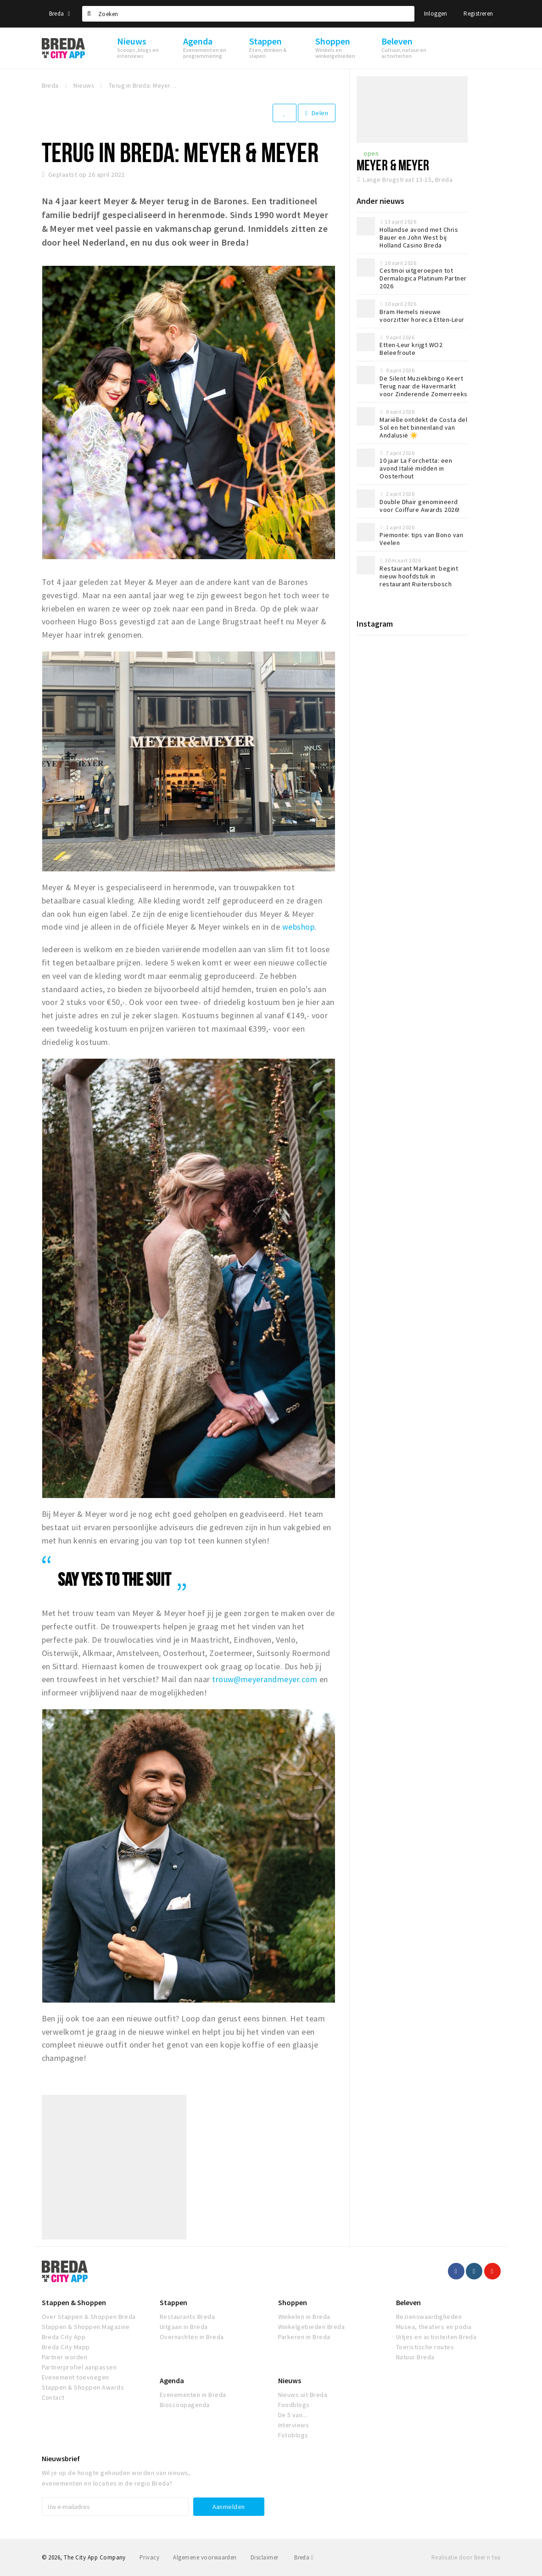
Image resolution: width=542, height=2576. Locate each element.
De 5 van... (292, 2415)
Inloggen (435, 13)
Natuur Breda (415, 2357)
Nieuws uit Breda (303, 2395)
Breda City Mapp (66, 2347)
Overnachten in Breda (192, 2337)
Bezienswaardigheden (429, 2316)
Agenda (172, 2380)
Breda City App (64, 2337)
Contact (53, 2397)
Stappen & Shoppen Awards (83, 2387)
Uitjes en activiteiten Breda (436, 2337)
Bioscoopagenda (185, 2405)
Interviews (293, 2425)
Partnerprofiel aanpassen (79, 2367)
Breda (59, 13)
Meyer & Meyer (393, 165)
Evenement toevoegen (75, 2377)
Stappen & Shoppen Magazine (86, 2327)
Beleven (408, 2302)
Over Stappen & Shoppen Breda (89, 2316)
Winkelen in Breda (304, 2316)
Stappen (173, 2302)
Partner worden (65, 2357)
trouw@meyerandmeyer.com (264, 1679)
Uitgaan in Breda (184, 2327)
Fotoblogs (293, 2435)
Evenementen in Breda (193, 2395)
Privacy (149, 2557)
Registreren (478, 13)
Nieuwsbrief (61, 2458)
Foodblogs (294, 2405)
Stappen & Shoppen (74, 2302)
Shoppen (292, 2302)
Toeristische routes (425, 2347)
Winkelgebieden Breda (311, 2327)
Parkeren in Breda (304, 2337)
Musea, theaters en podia (434, 2327)
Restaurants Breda (187, 2316)
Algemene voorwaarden (205, 2557)
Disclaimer (265, 2557)
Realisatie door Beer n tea (465, 2557)
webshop (298, 926)
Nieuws (289, 2380)
